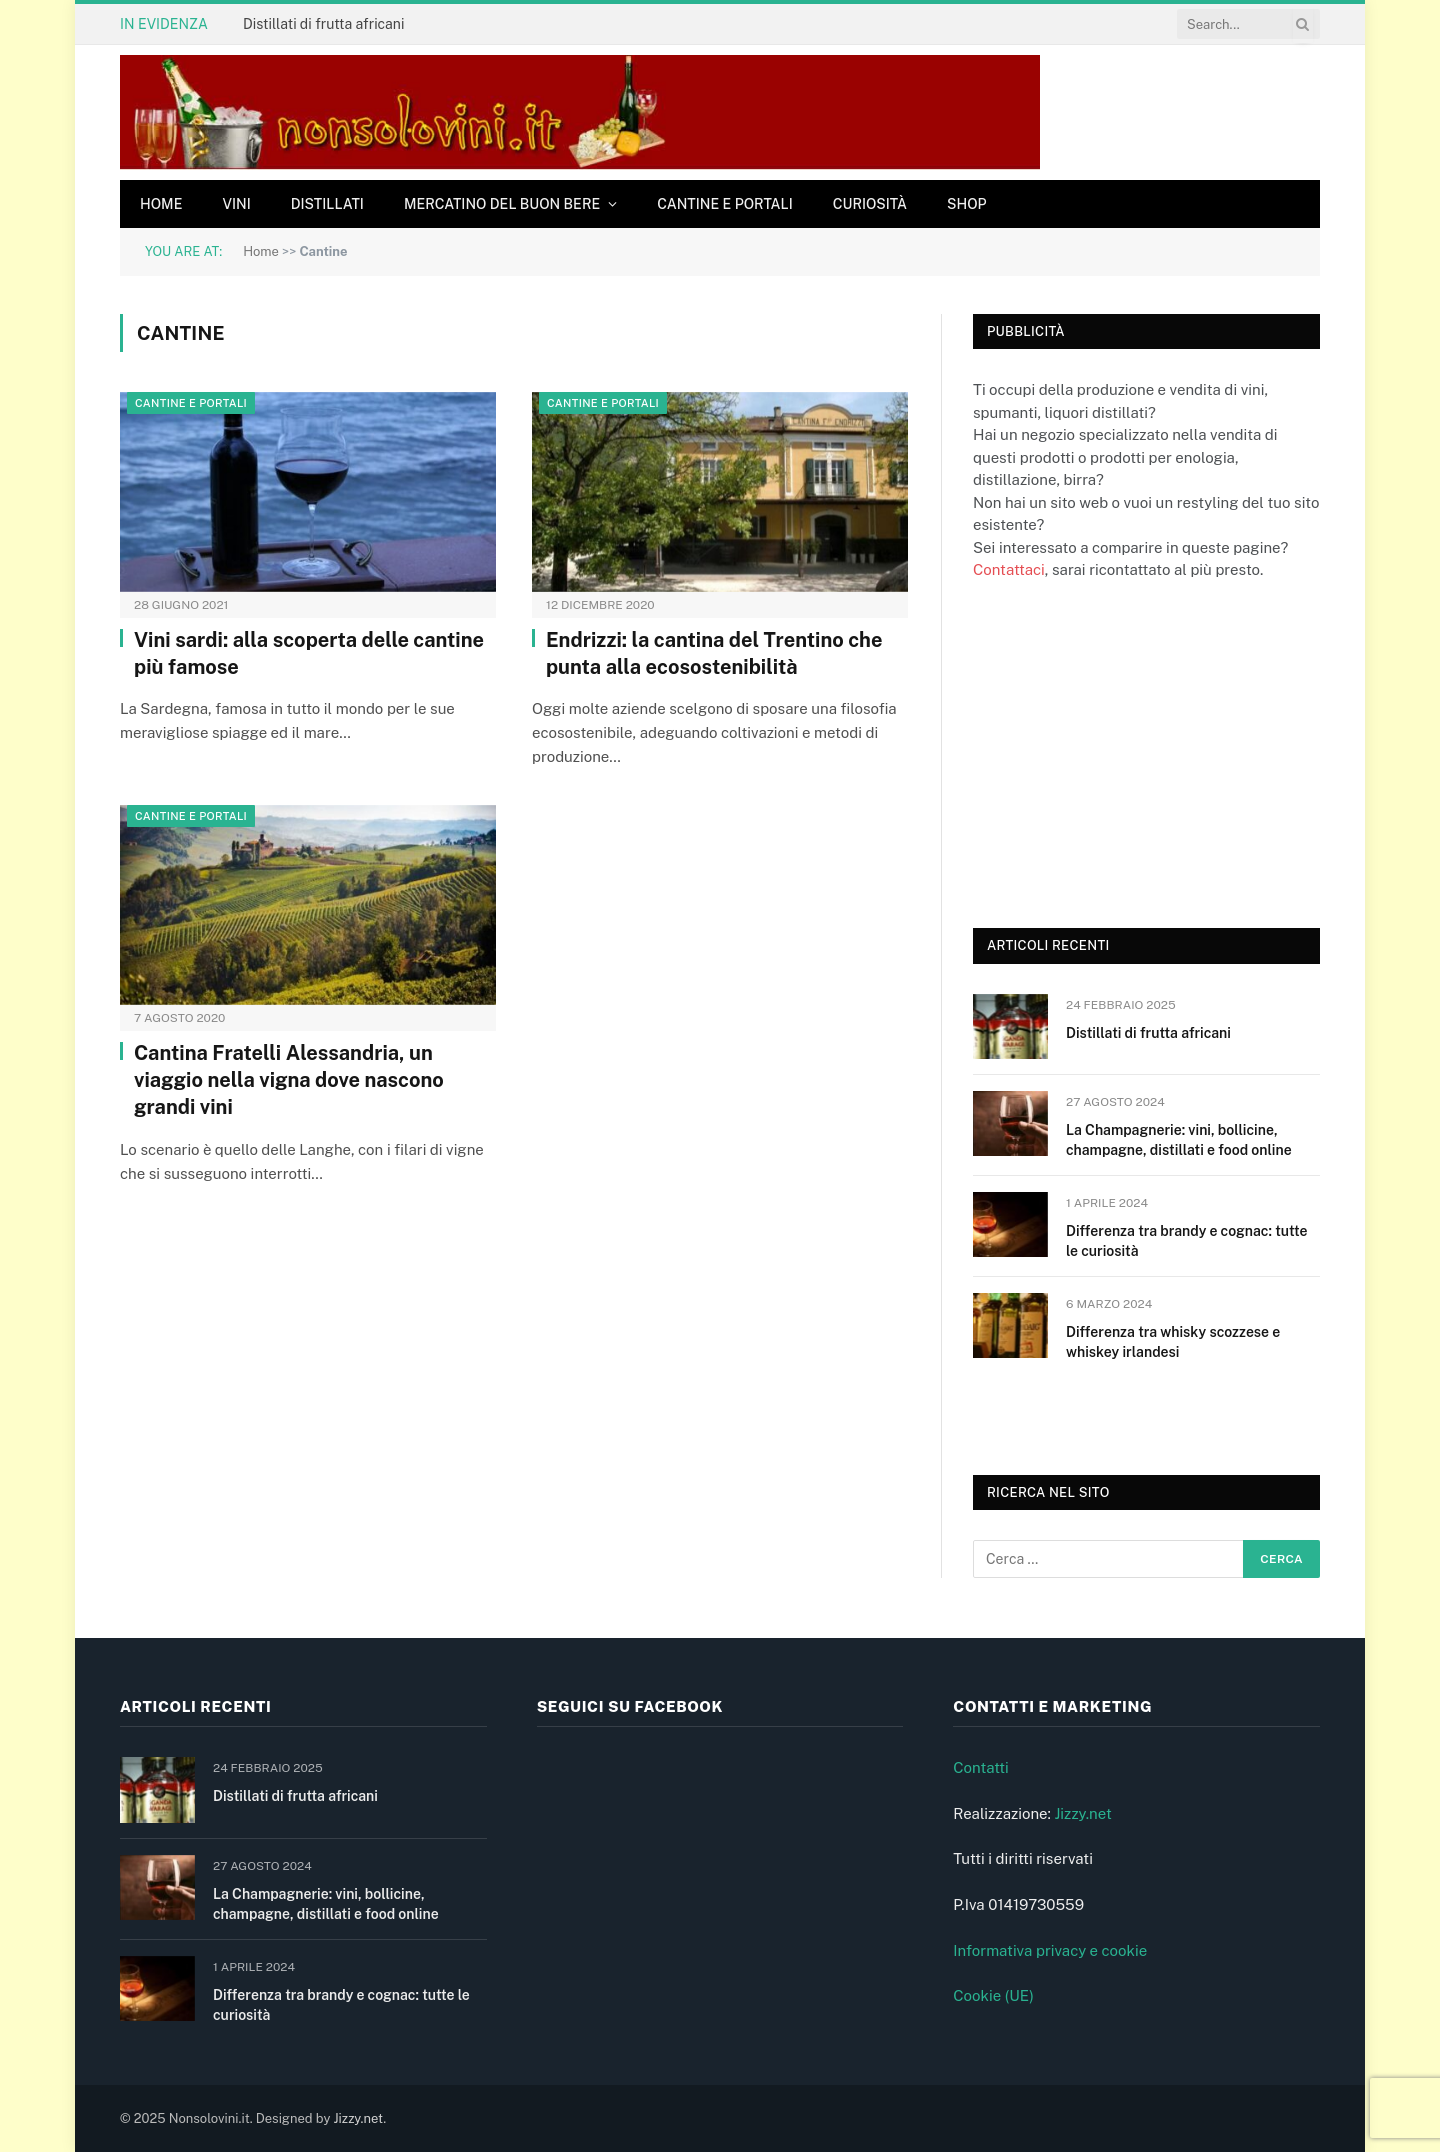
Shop (967, 204)
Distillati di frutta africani (323, 24)
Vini (236, 204)
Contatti (981, 1767)
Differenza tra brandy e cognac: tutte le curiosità (1186, 1241)
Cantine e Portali (725, 204)
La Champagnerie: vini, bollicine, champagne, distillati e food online (1179, 1140)
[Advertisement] (1123, 752)
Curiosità (870, 204)
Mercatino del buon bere (502, 204)
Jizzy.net (1082, 1813)
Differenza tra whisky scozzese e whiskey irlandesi (1173, 1342)
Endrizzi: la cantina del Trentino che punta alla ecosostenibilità (714, 653)
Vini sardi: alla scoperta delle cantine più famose (309, 653)
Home (161, 204)
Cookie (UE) (993, 1995)
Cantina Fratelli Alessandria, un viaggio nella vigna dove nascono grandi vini (289, 1080)
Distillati (327, 204)
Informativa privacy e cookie (1050, 1950)
